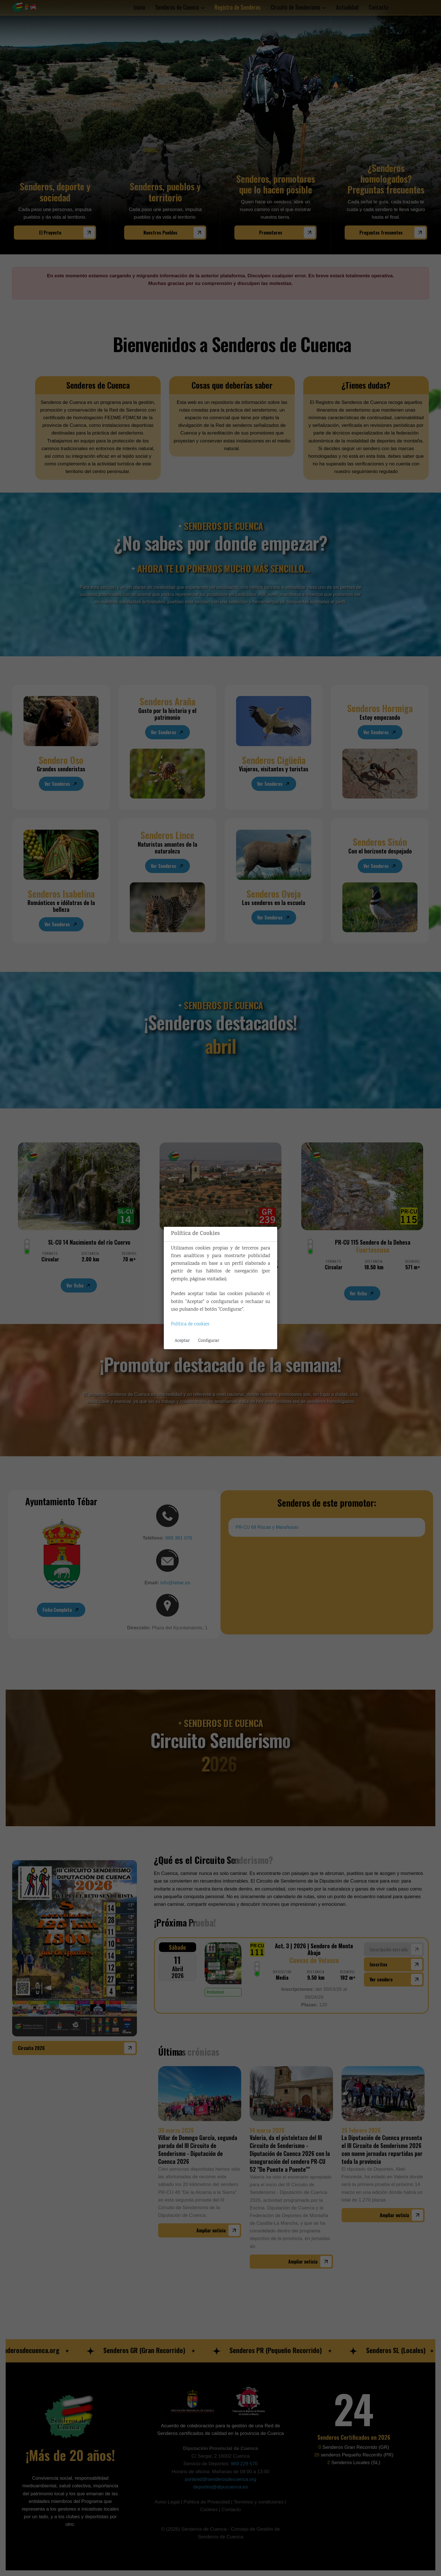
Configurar (208, 1341)
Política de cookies (190, 1324)
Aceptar (182, 1341)
